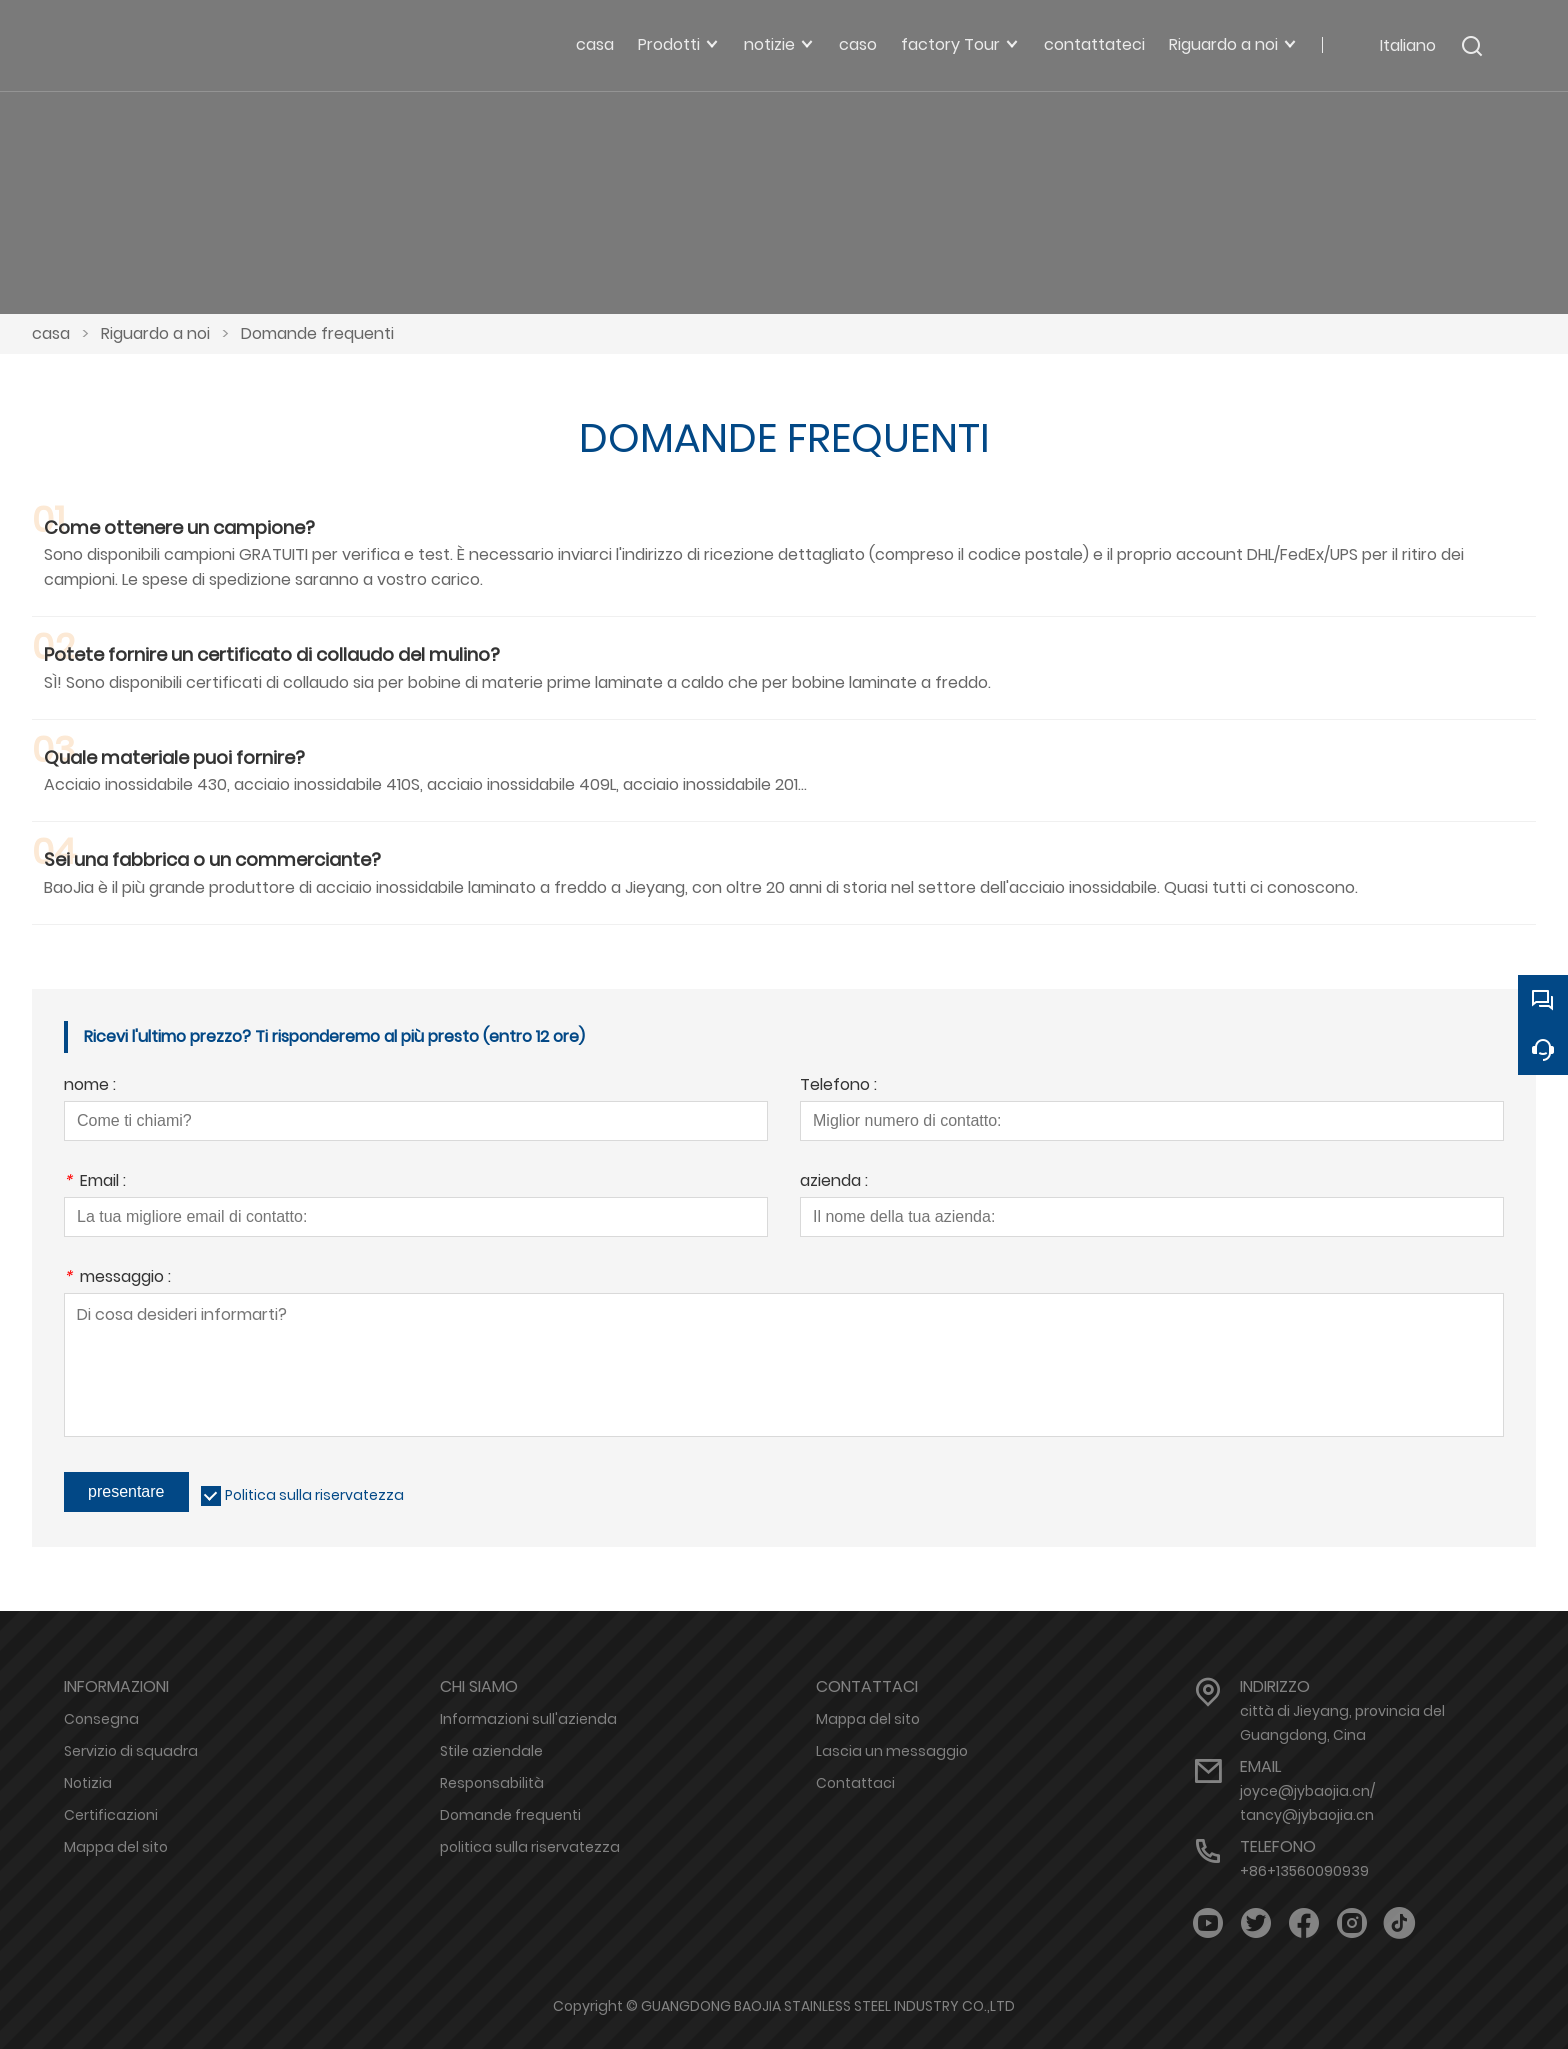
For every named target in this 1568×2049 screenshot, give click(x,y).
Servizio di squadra (131, 1751)
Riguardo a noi (155, 333)
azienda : (834, 1182)
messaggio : (117, 1278)
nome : (90, 1086)
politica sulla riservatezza (530, 1847)
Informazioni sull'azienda (528, 1719)
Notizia (88, 1783)
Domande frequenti (317, 333)
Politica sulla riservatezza (314, 1495)
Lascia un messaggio (892, 1751)
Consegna (101, 1719)
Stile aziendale (491, 1751)
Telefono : (838, 1086)
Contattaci (855, 1783)
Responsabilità (492, 1783)
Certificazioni (111, 1815)
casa (51, 333)
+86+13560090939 (1304, 1871)
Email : (95, 1182)
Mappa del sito (116, 1847)
